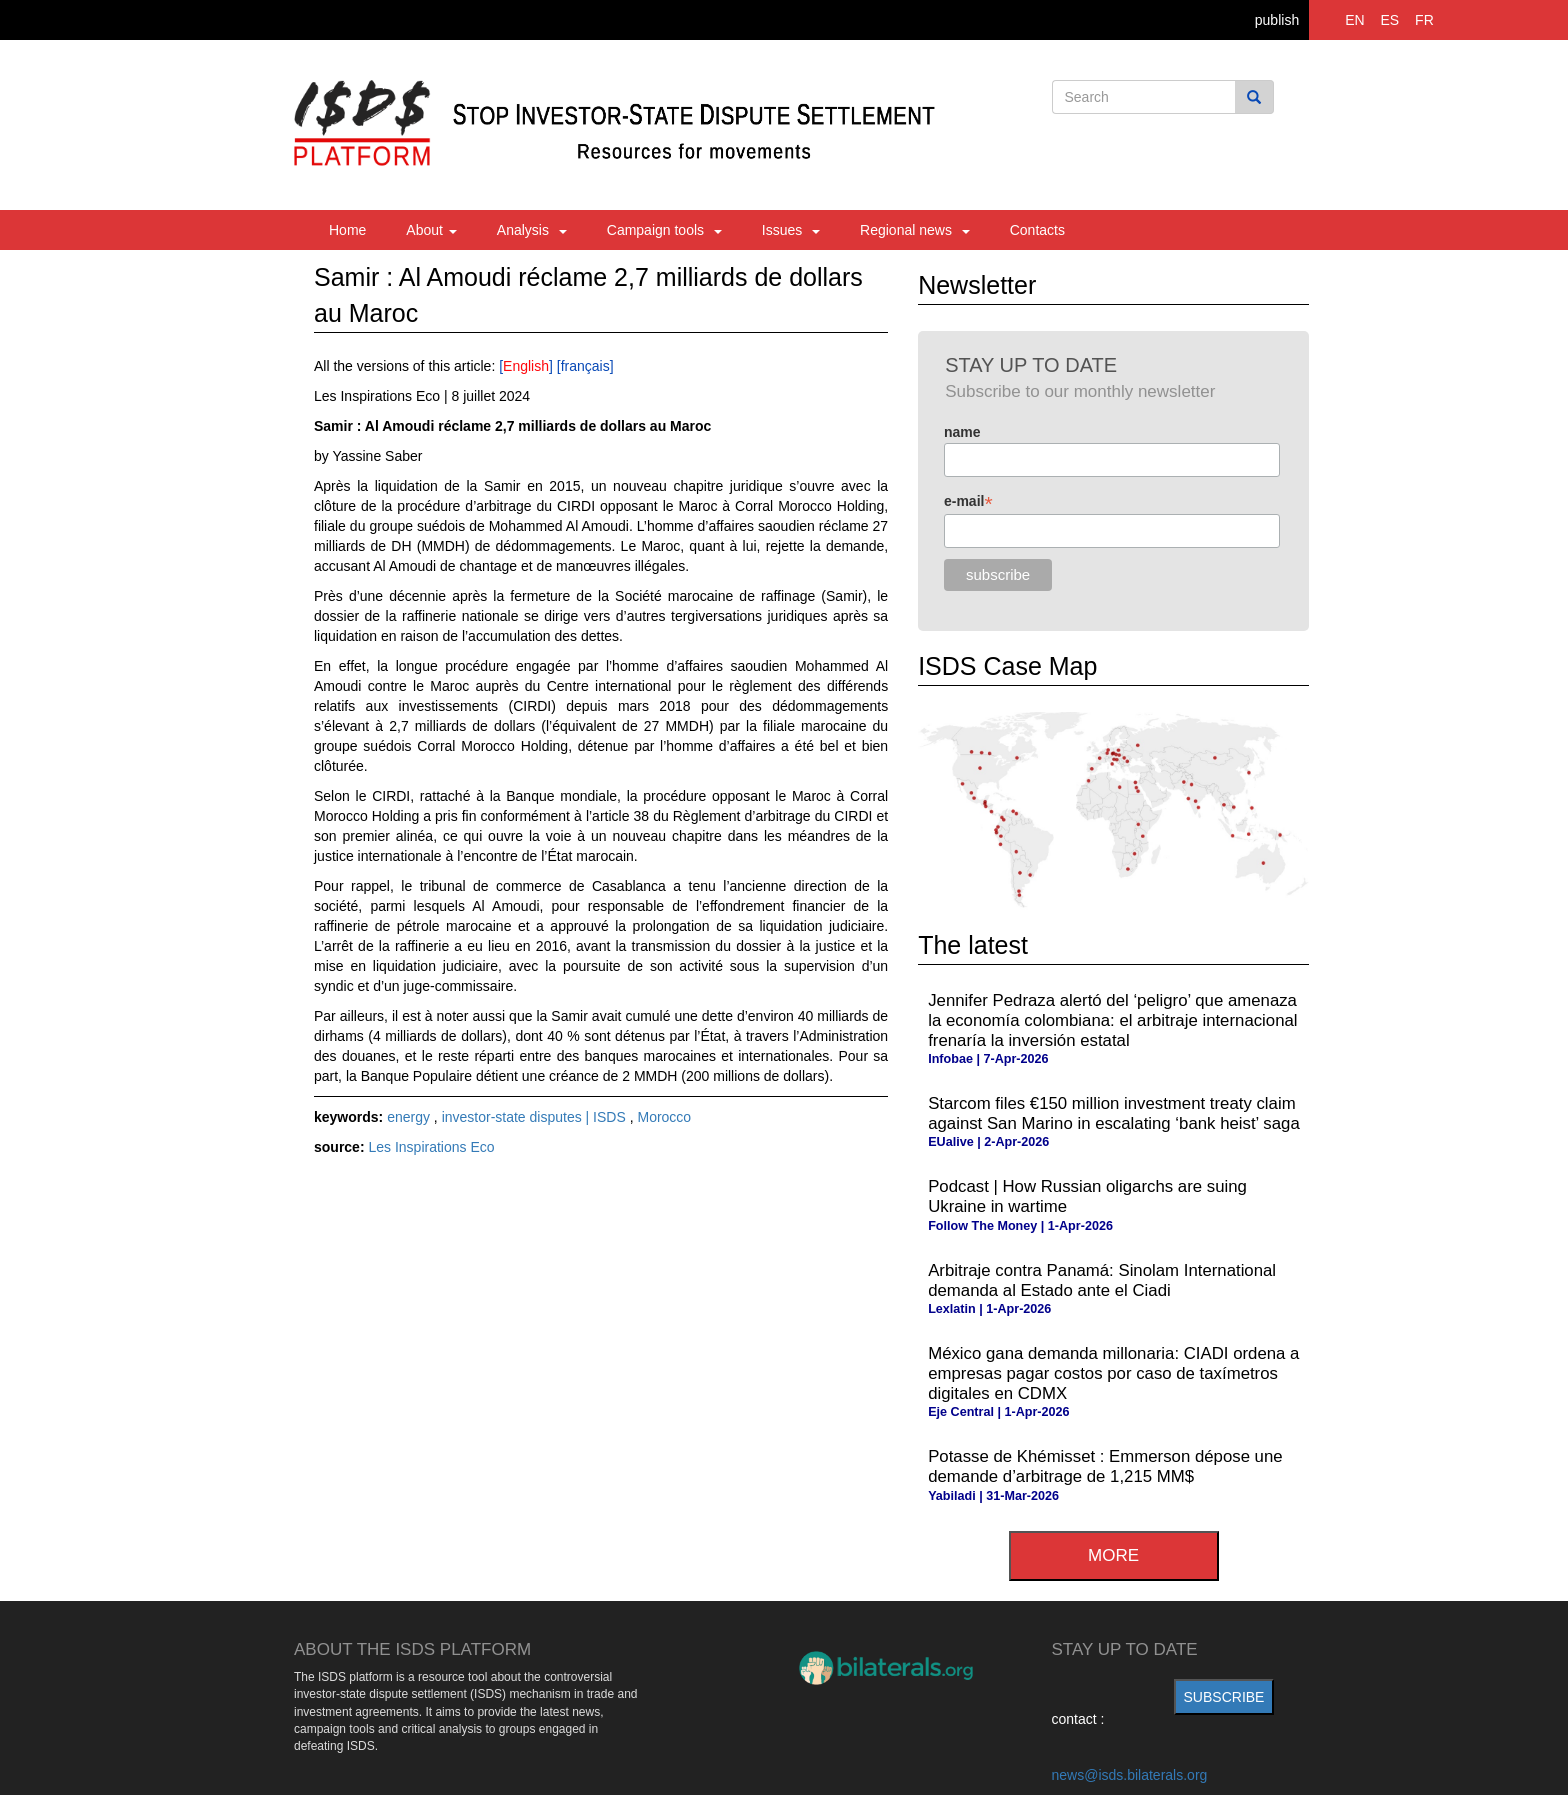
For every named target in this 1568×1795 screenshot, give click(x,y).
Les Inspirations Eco (431, 1147)
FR (1424, 20)
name (962, 432)
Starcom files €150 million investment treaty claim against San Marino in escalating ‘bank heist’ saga (1114, 1113)
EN (1354, 20)
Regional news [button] (915, 230)
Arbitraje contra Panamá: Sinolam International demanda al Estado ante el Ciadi (1102, 1280)
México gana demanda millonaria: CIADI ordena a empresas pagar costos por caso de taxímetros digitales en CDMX (1113, 1373)
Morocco (664, 1117)
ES (1390, 20)
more (1113, 1555)
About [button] (431, 230)
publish (1277, 20)
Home (347, 230)
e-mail (968, 501)
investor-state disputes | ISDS (536, 1117)
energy (410, 1117)
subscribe (1224, 1697)
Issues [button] (791, 230)
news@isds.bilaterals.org (1130, 1775)
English (526, 366)
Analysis (532, 230)
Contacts (1037, 230)
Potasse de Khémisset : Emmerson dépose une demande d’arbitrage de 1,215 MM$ (1105, 1466)
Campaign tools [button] (664, 230)
